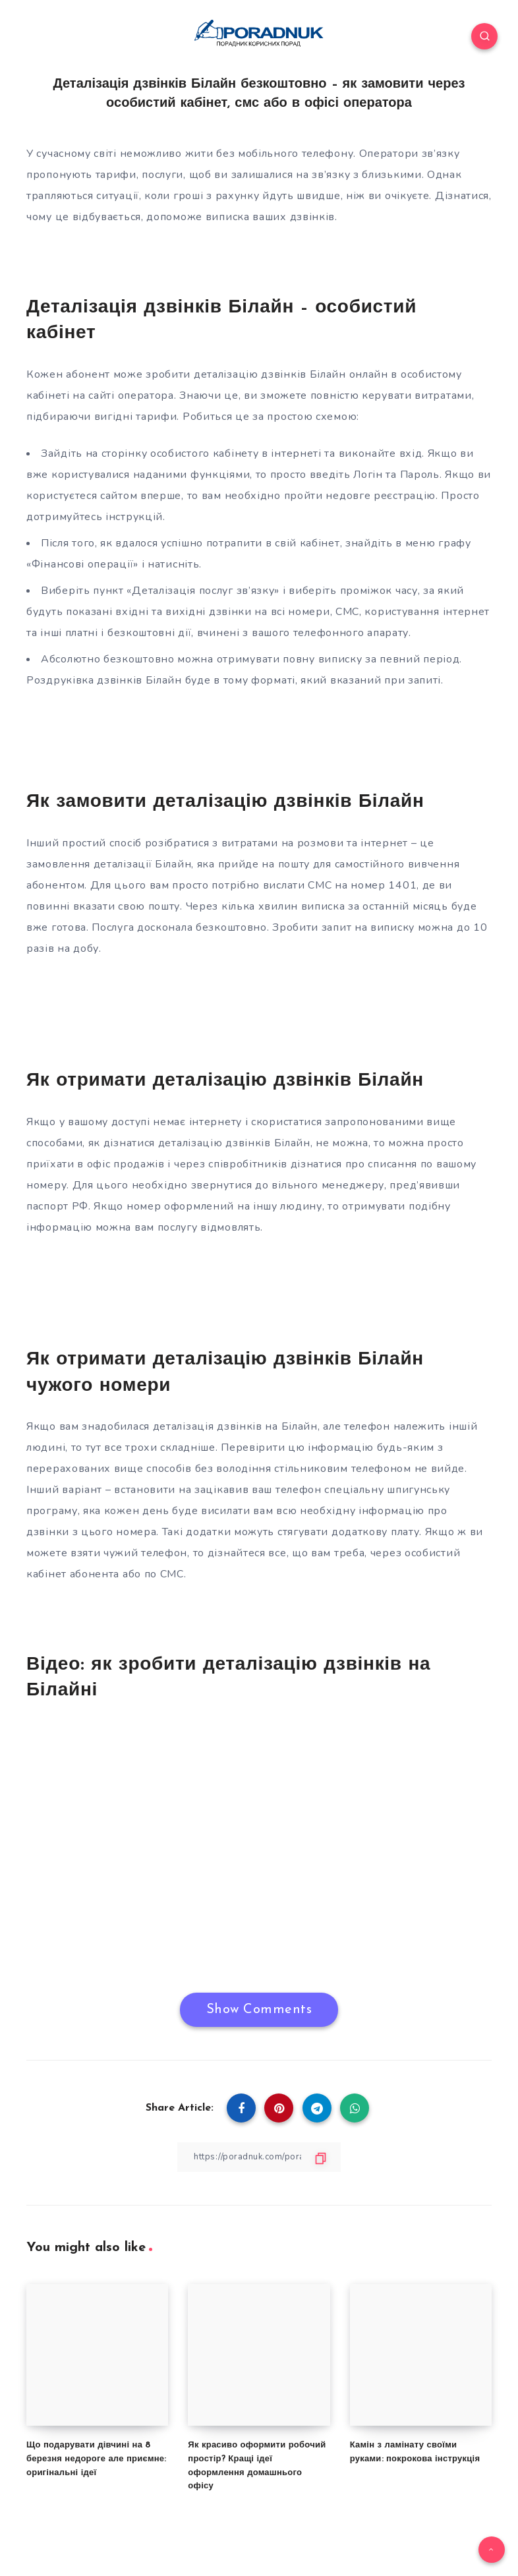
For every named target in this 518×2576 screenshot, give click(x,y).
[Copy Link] (259, 2157)
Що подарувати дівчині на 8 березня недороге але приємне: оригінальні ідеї (96, 2459)
